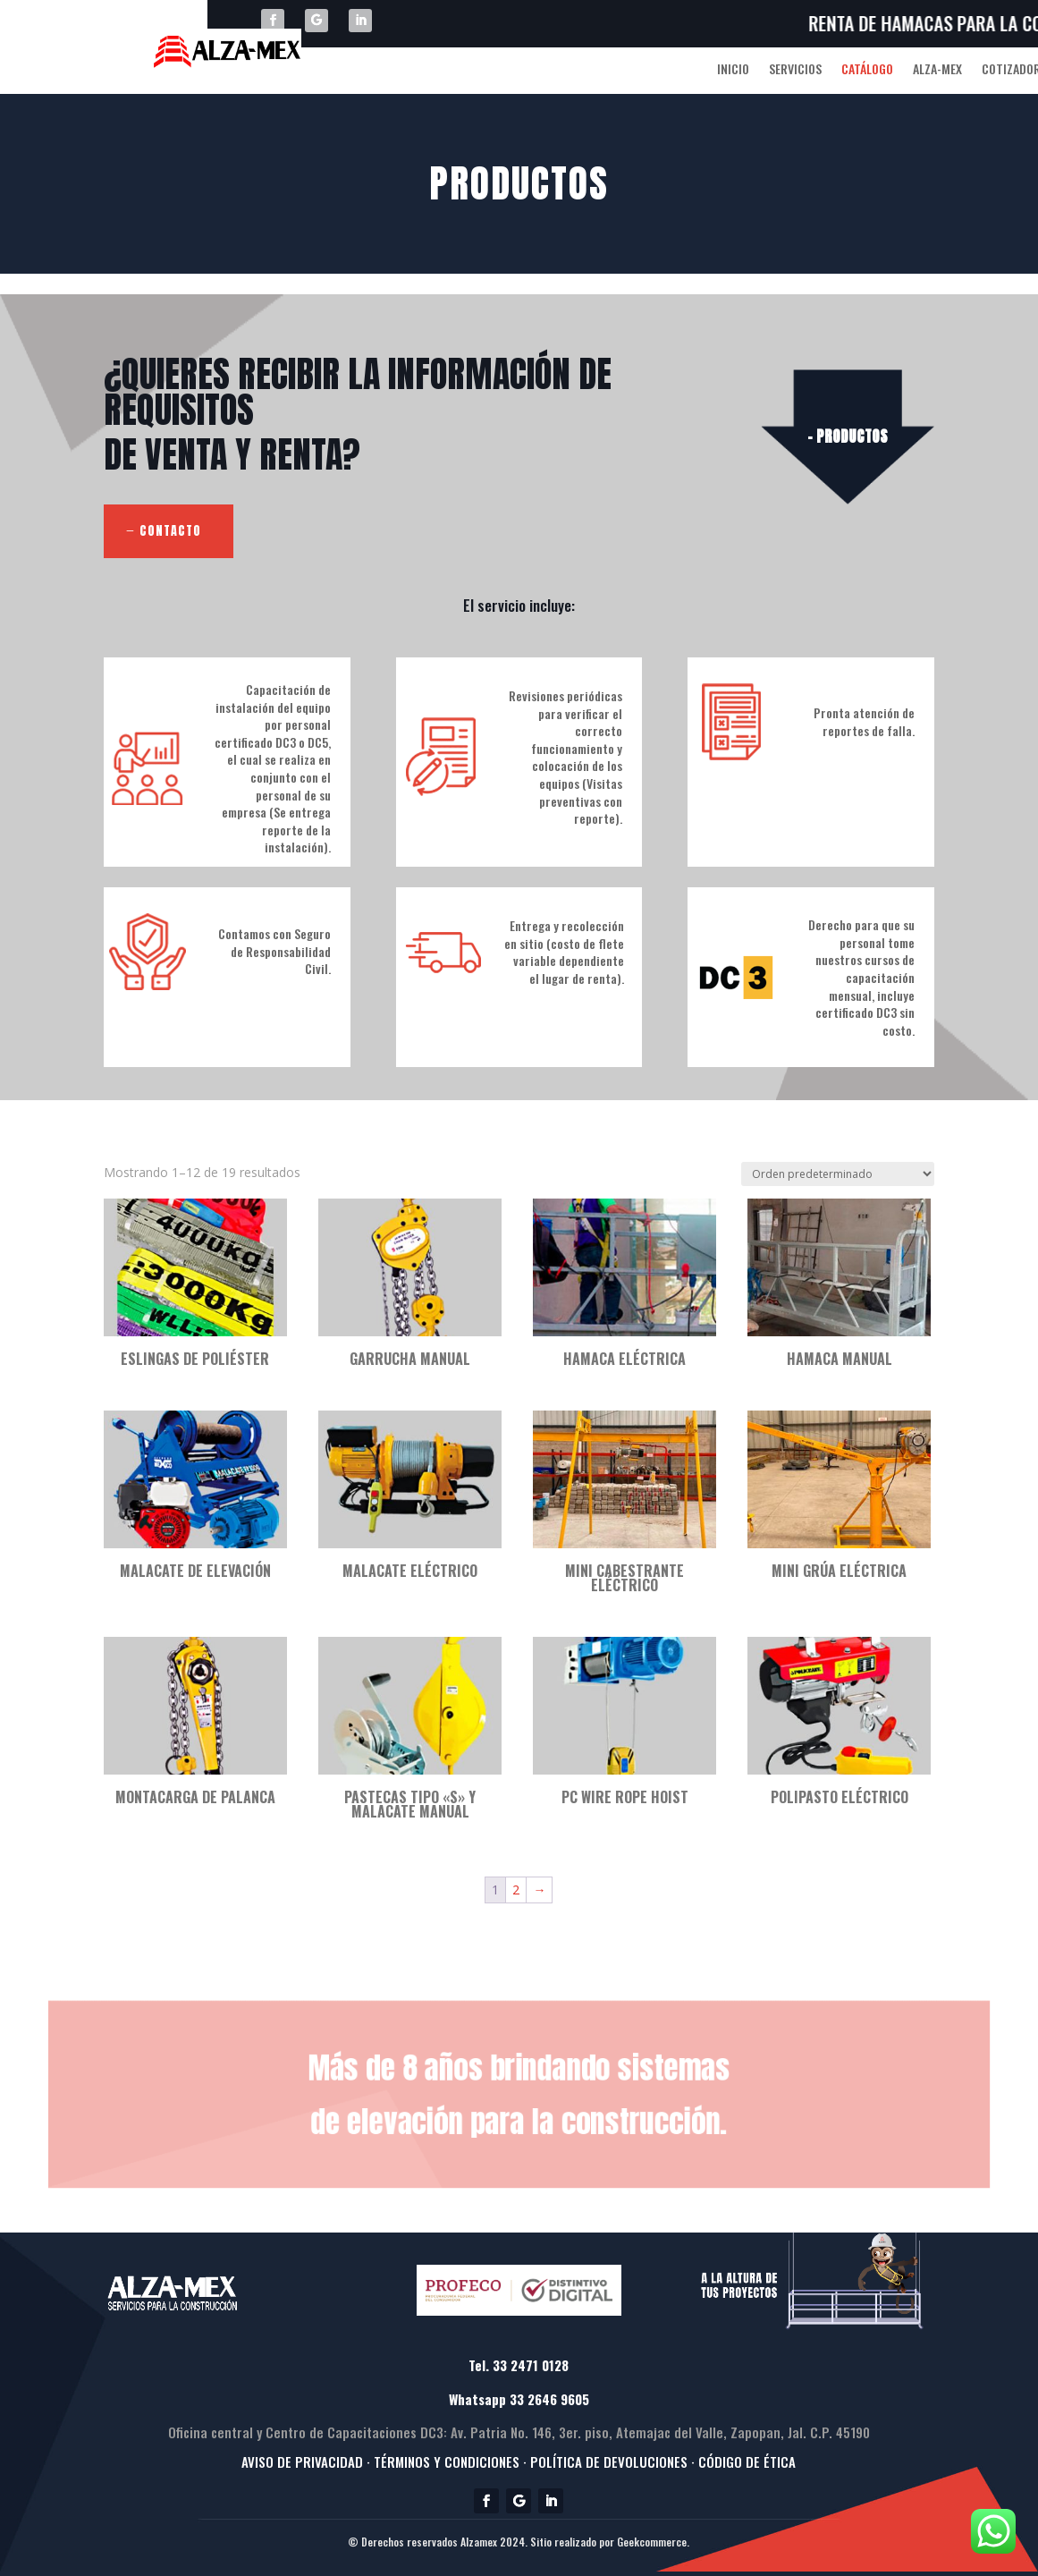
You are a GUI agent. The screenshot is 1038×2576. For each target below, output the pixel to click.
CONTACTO (170, 530)
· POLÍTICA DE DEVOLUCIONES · (609, 2461)
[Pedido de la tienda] (837, 1174)
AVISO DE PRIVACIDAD (302, 2461)
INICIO (733, 70)
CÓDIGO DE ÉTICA (747, 2461)
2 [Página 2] (515, 1889)
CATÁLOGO (867, 70)
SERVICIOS (795, 70)
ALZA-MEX (937, 70)
